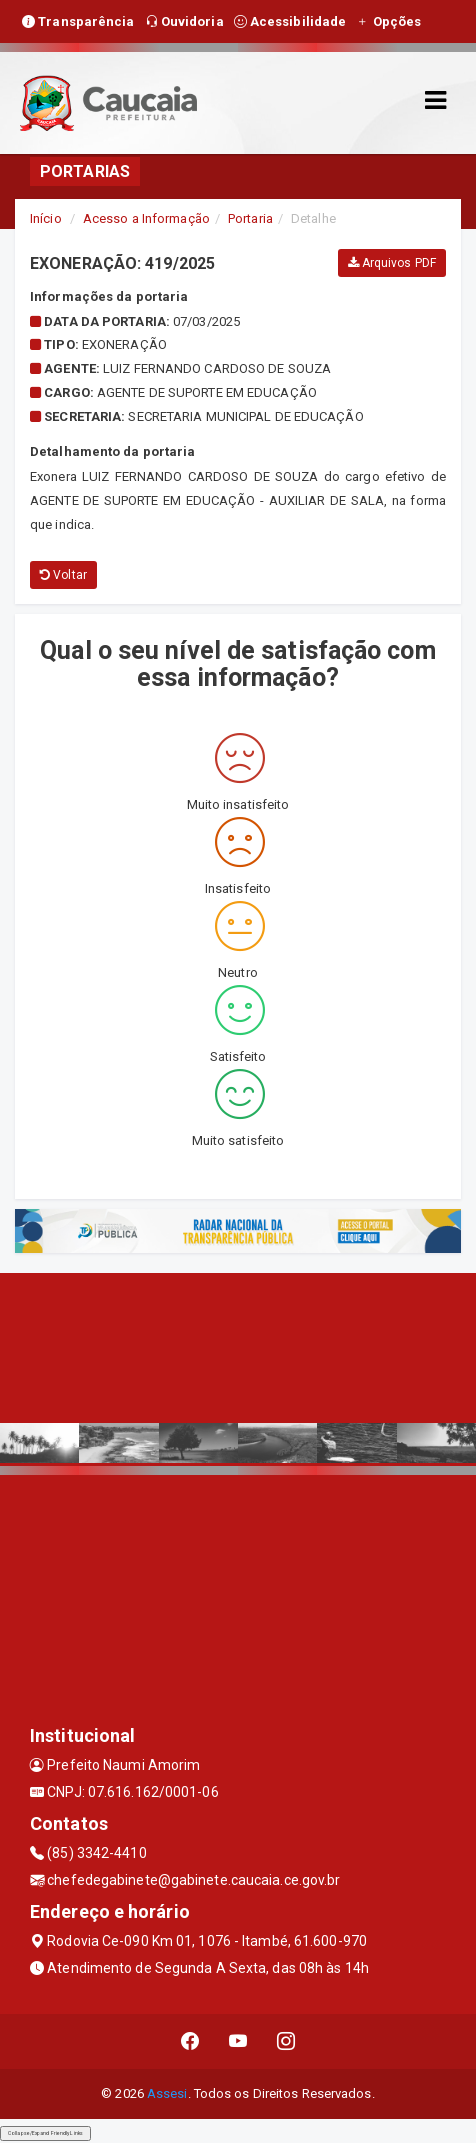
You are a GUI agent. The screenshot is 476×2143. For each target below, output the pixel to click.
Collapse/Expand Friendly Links (45, 2133)
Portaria (250, 218)
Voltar (63, 575)
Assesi (167, 2093)
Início (46, 218)
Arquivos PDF (392, 263)
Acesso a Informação (146, 218)
